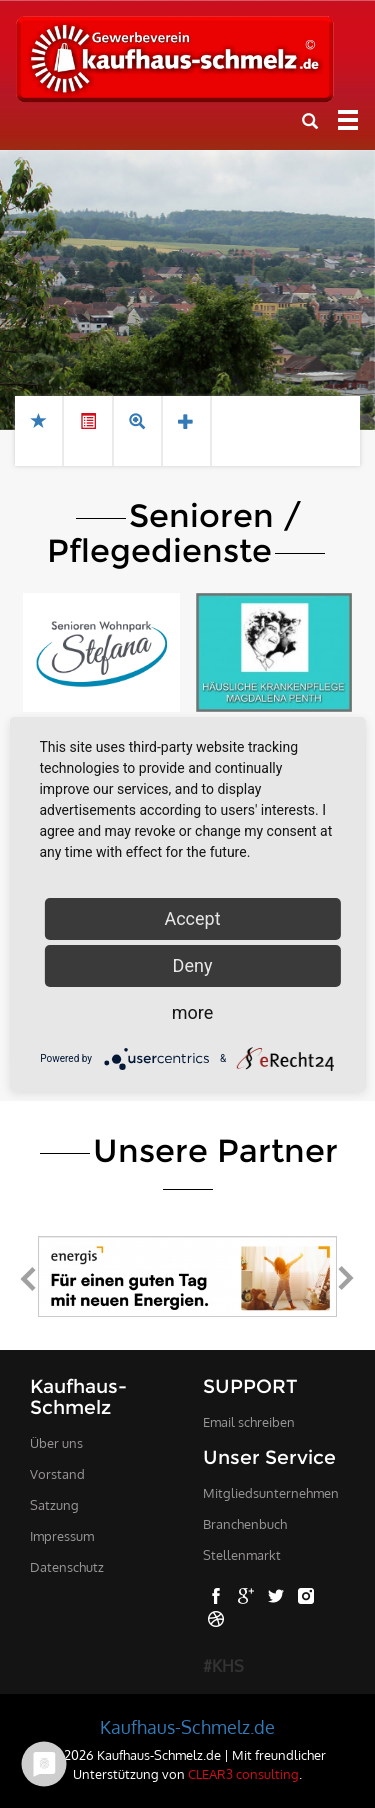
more (193, 1012)
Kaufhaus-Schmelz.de (187, 1727)
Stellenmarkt (242, 1555)
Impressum (62, 1536)
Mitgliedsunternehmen (271, 1493)
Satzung (54, 1505)
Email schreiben (249, 1422)
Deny (193, 965)
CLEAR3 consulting (243, 1773)
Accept (192, 918)
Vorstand (57, 1474)
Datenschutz (67, 1567)
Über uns (56, 1443)
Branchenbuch (245, 1524)
